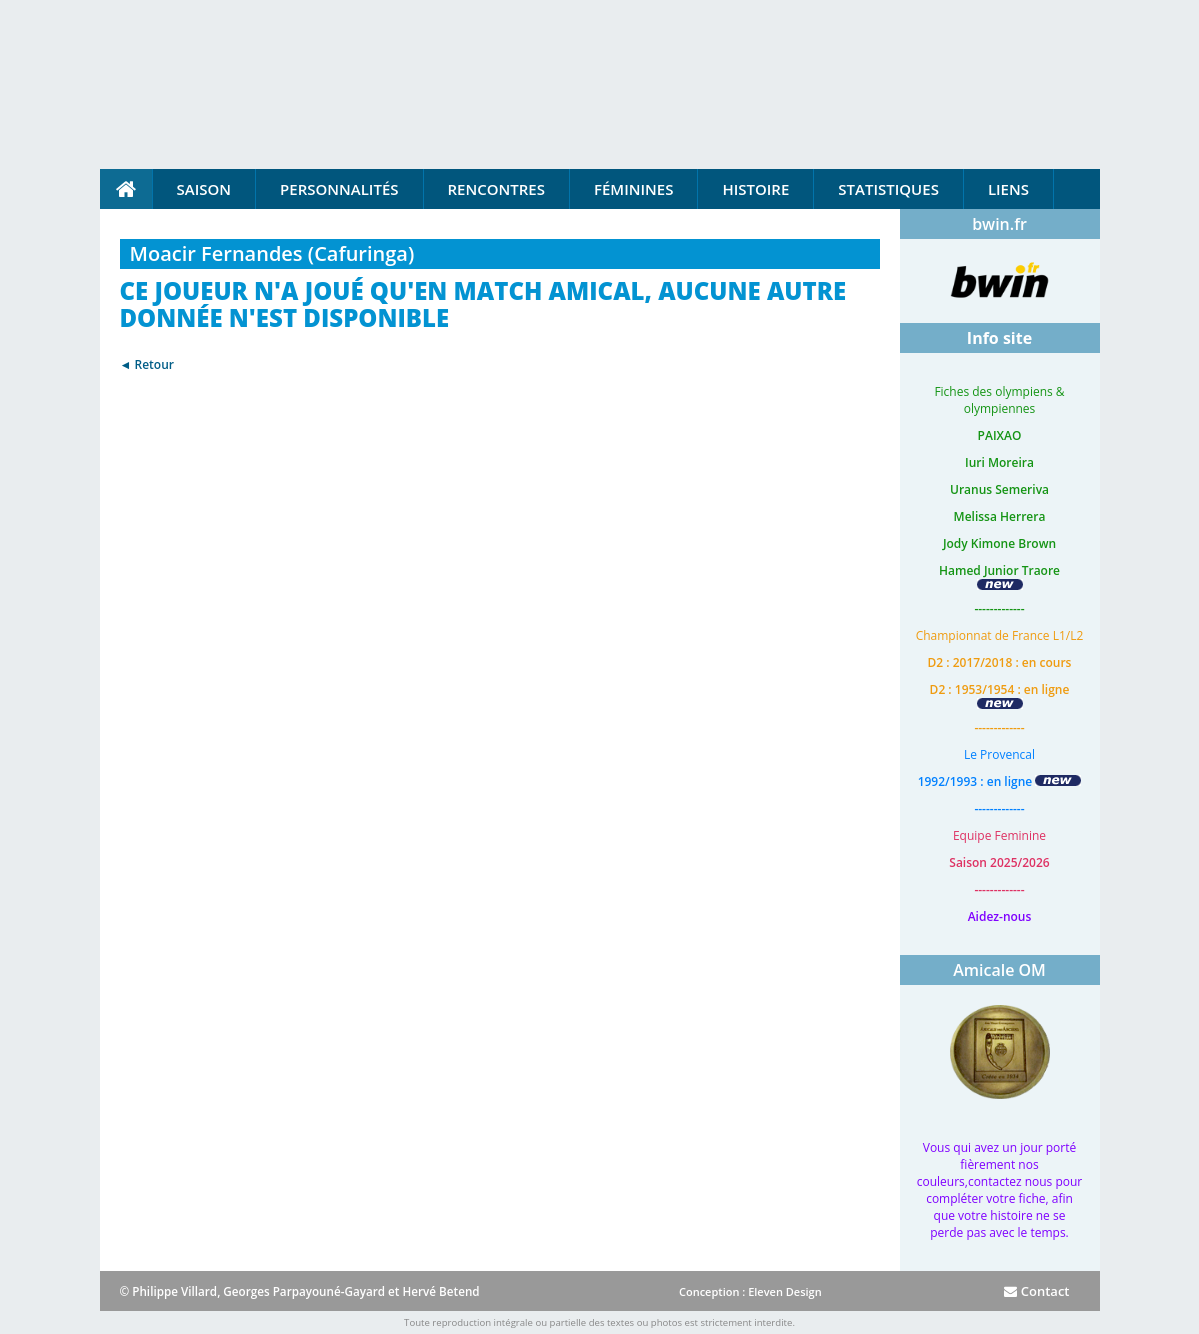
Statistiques (888, 189)
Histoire (755, 189)
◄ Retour (147, 364)
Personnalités (339, 189)
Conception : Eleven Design (750, 1291)
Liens (1008, 189)
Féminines (633, 189)
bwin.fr (999, 224)
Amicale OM (999, 970)
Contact (1036, 1291)
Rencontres (496, 189)
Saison (204, 189)
